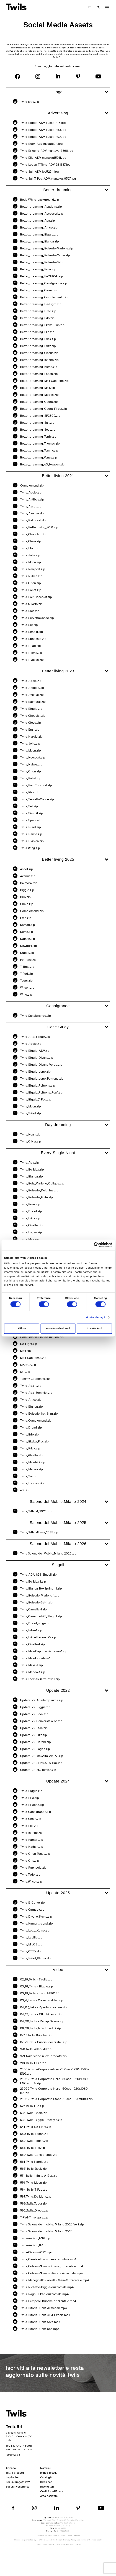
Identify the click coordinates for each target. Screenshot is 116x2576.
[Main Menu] (107, 7)
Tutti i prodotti (15, 2472)
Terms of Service (88, 2540)
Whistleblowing (68, 2544)
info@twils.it (13, 2455)
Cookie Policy (54, 2544)
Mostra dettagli (95, 1317)
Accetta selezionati (58, 1328)
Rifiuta (21, 1328)
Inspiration (12, 2477)
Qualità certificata (51, 2491)
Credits (78, 2544)
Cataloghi (46, 2477)
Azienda (11, 2468)
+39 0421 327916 (21, 2449)
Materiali (45, 2468)
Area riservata (49, 2496)
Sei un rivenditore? (17, 2486)
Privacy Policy (69, 2540)
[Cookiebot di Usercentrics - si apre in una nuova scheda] (96, 1245)
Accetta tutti (94, 1328)
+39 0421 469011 (21, 2445)
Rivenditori (47, 2486)
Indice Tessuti (49, 2472)
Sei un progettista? (18, 2482)
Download (46, 2482)
